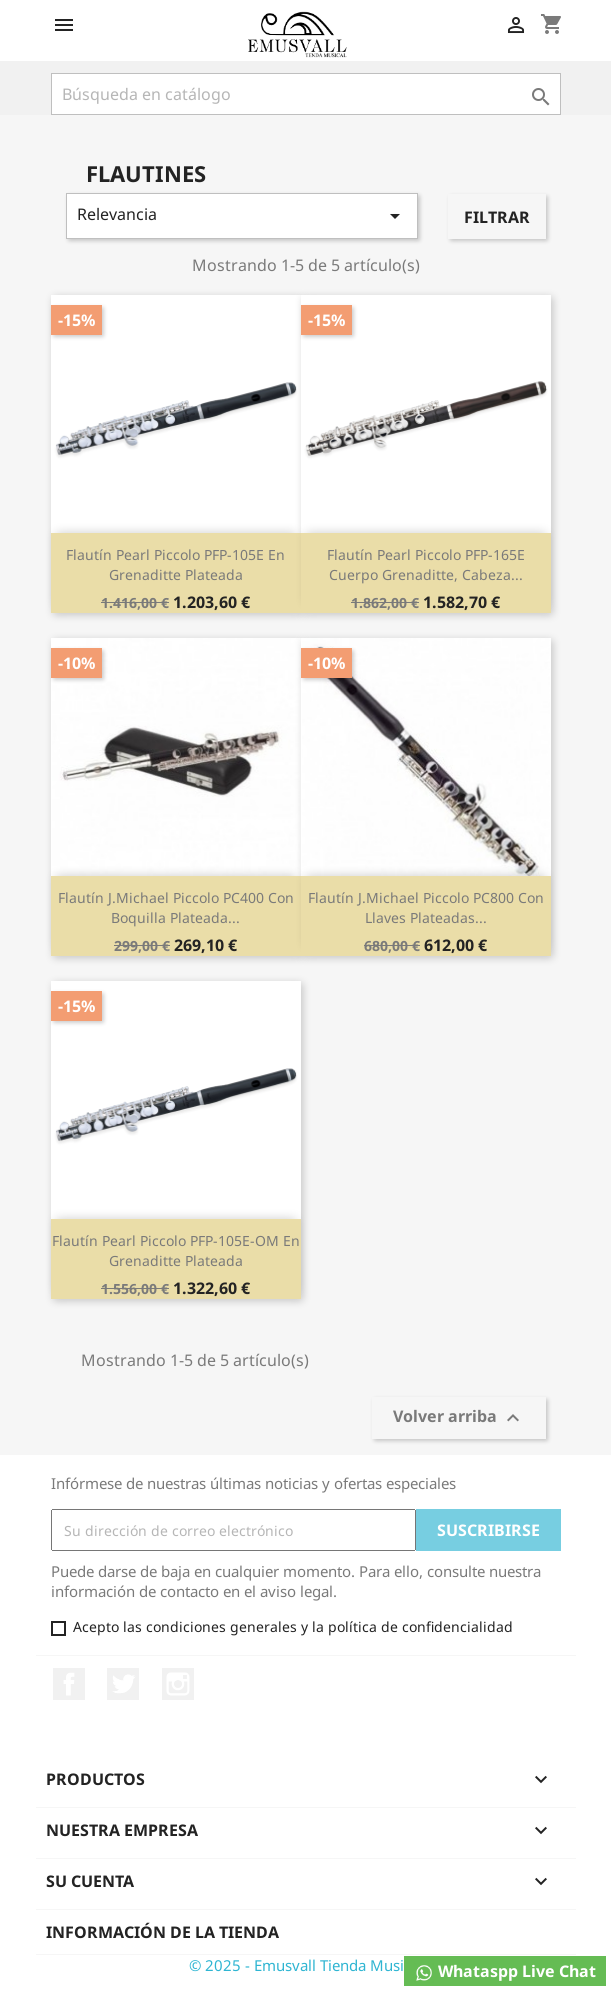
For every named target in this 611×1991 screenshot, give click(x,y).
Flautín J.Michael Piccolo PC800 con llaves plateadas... (426, 907)
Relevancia (242, 215)
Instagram (178, 1684)
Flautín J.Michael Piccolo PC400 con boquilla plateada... (176, 907)
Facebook (69, 1684)
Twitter (123, 1684)
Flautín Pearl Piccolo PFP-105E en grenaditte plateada (175, 564)
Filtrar (497, 217)
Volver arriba (459, 1418)
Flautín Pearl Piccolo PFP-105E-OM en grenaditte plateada (176, 1250)
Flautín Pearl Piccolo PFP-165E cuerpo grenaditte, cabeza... (426, 564)
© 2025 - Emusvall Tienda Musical (306, 1965)
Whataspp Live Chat (505, 1971)
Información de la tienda (162, 1932)
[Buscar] (306, 94)
